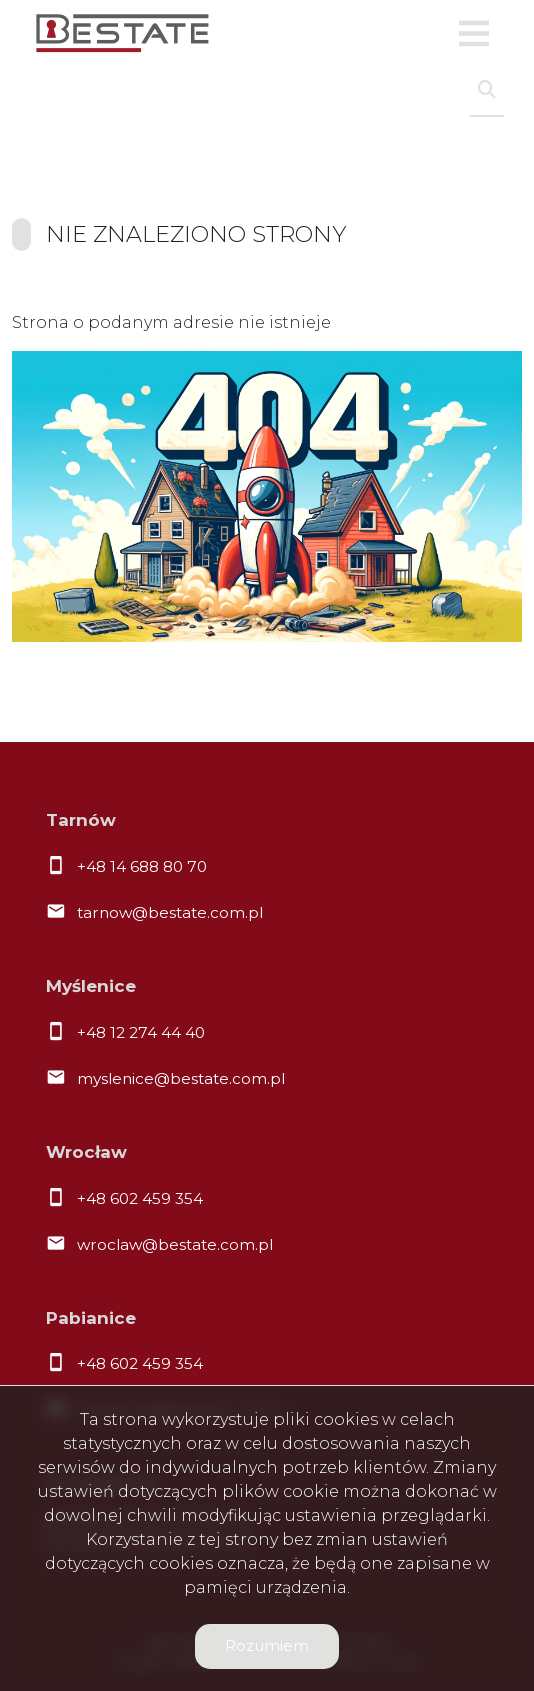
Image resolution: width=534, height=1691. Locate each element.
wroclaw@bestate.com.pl (175, 1244)
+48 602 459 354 (140, 1198)
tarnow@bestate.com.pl (170, 912)
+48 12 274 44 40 (141, 1032)
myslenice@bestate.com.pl (181, 1078)
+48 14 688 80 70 (142, 866)
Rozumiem (267, 1645)
